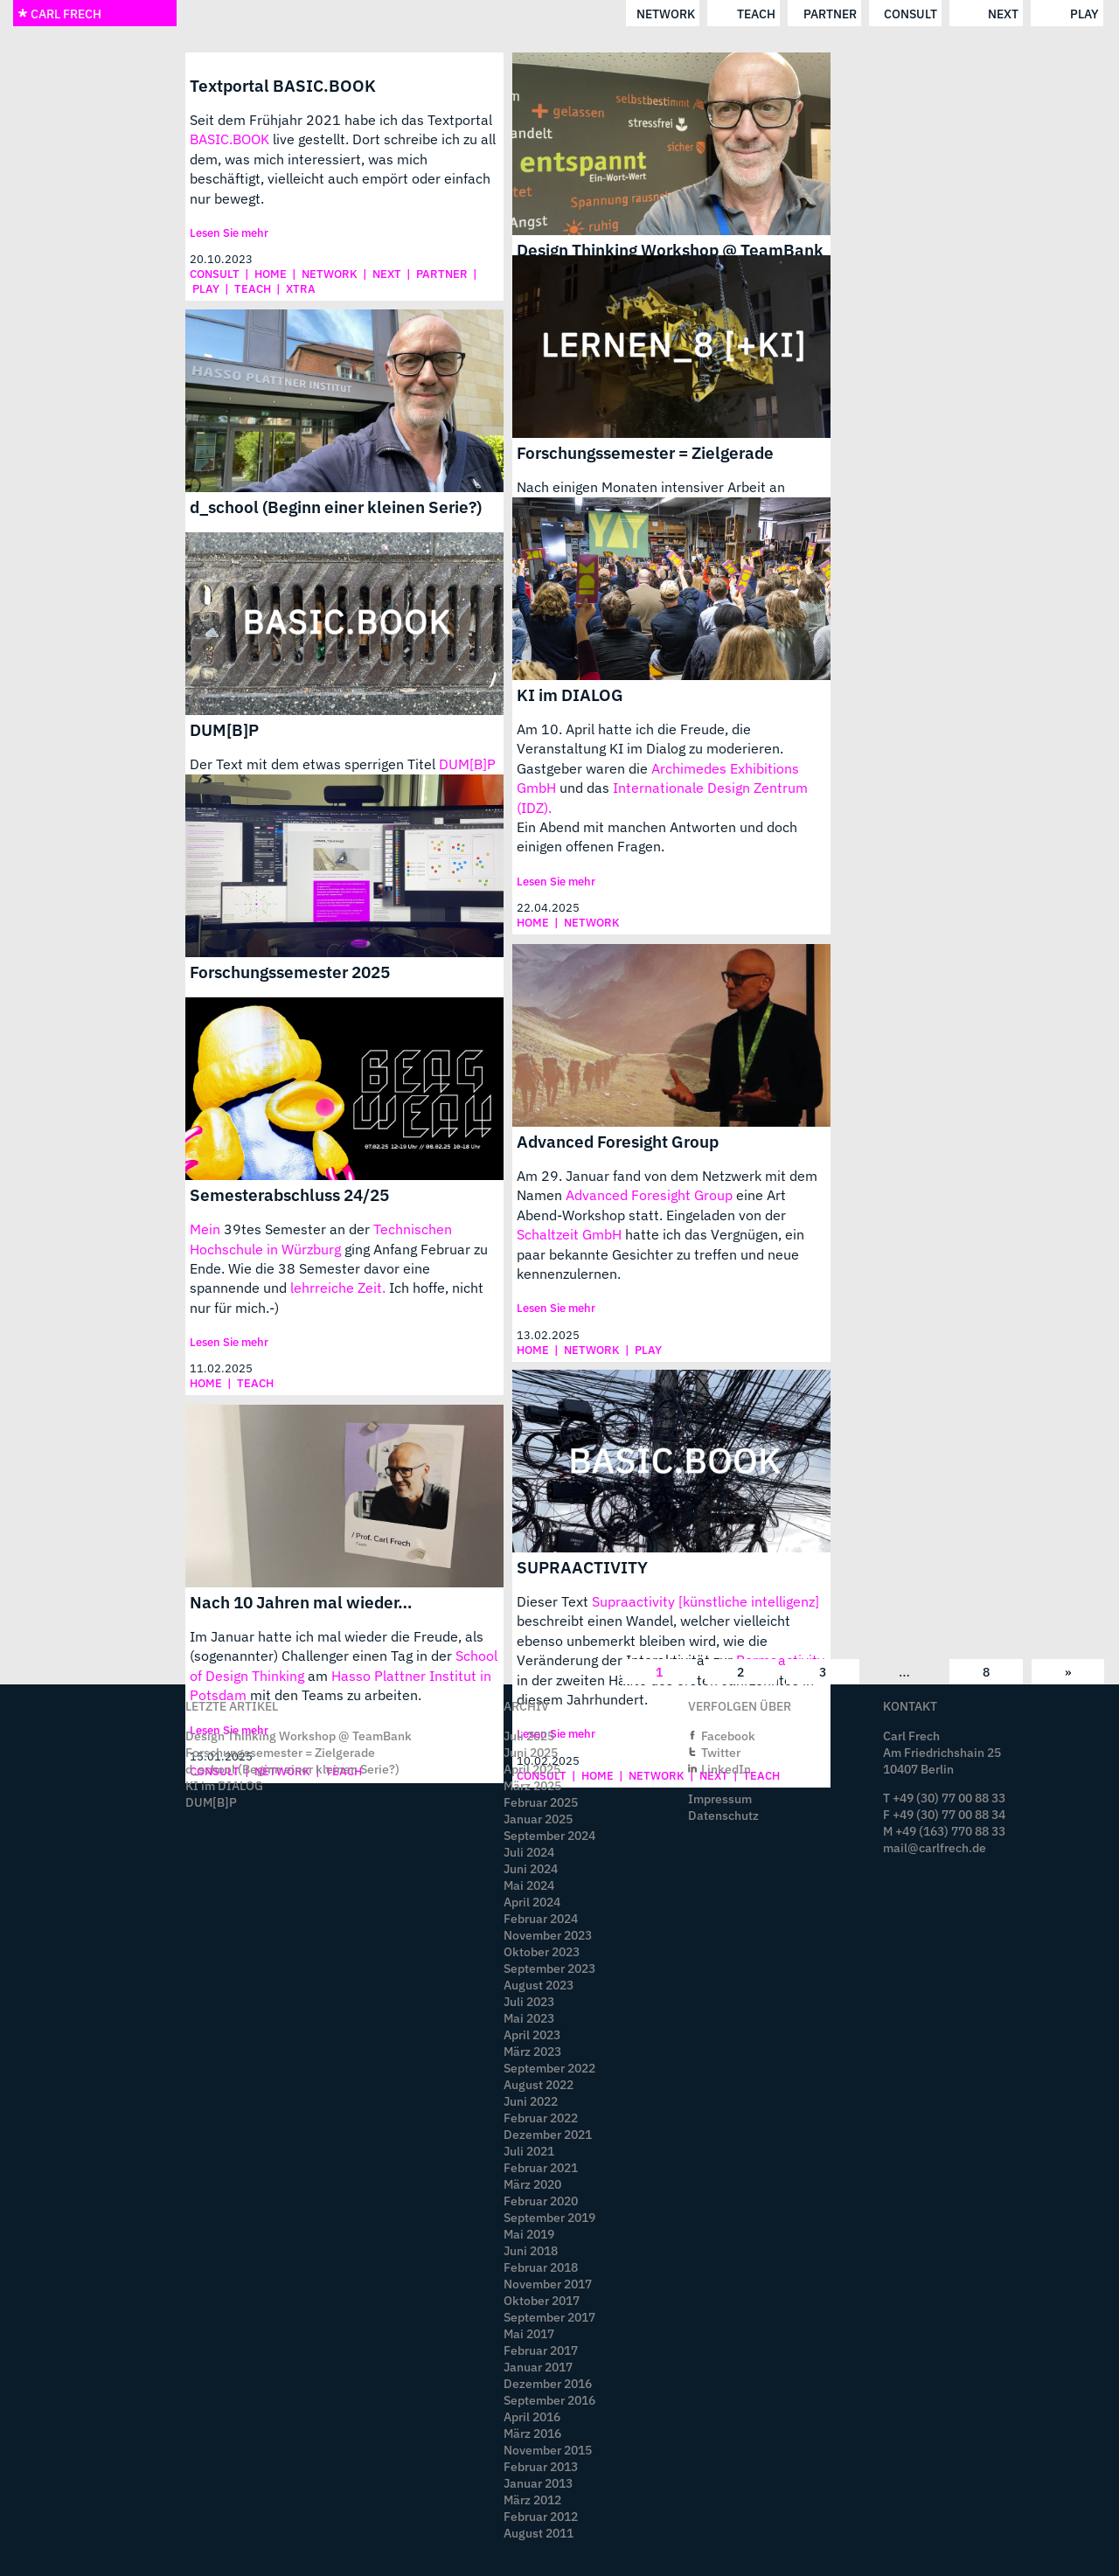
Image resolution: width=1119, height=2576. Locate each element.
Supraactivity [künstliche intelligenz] (705, 1601)
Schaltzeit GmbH (569, 1234)
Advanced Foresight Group (618, 1141)
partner (557, 13)
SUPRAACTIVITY (582, 1567)
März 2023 (532, 2051)
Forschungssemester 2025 (290, 971)
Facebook (728, 1735)
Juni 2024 (531, 1868)
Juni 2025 (531, 1752)
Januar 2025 (538, 1818)
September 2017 (549, 2317)
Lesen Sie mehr (229, 233)
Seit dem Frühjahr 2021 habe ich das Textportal (341, 119)
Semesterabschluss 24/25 (289, 1194)
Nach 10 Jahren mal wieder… (301, 1602)
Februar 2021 (541, 2167)
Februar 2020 (541, 2200)
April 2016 (532, 2416)
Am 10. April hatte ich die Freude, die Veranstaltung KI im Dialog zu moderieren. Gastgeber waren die (650, 748)
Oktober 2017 (542, 2300)
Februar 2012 (541, 2516)
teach (483, 13)
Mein (205, 1229)
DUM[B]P (224, 729)
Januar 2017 (538, 2366)
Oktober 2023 (542, 1951)
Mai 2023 (529, 2018)
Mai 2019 (529, 2233)
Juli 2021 (529, 2150)
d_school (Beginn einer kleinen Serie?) (336, 506)
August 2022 (538, 2084)
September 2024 (549, 1835)
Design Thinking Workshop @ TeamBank (670, 249)
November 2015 (548, 2449)
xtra (301, 288)
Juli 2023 (529, 2001)
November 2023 (548, 1935)
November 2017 (548, 2283)
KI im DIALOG (570, 694)
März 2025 (532, 1785)
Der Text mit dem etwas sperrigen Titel (314, 764)
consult (637, 13)
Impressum (720, 1798)
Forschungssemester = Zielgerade (645, 452)
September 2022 (549, 2067)
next (730, 13)
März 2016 (532, 2433)
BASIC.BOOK (229, 139)
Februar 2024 (541, 1918)
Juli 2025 (529, 1735)
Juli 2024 (529, 1851)
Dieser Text (554, 1601)
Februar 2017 (541, 2350)
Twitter (720, 1752)
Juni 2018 (531, 2250)
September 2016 (549, 2400)
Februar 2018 (541, 2267)
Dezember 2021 (548, 2134)
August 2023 (538, 1984)
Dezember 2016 (548, 2383)
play (811, 13)
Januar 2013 (538, 2483)
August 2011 (538, 2532)
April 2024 (532, 1901)
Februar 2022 (541, 2117)
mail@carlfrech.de (934, 1847)
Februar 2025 (541, 1802)
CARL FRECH (59, 13)
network (393, 13)
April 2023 (532, 2034)
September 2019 (549, 2217)
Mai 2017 (529, 2333)
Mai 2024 (529, 1885)
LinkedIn (726, 1768)
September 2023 (549, 1968)
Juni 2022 (531, 2101)
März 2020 (532, 2184)
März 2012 (532, 2499)
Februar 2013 (541, 2466)
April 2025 (532, 1768)
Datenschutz (723, 1815)
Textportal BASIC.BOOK (283, 85)
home (270, 274)
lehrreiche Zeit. (338, 1287)
